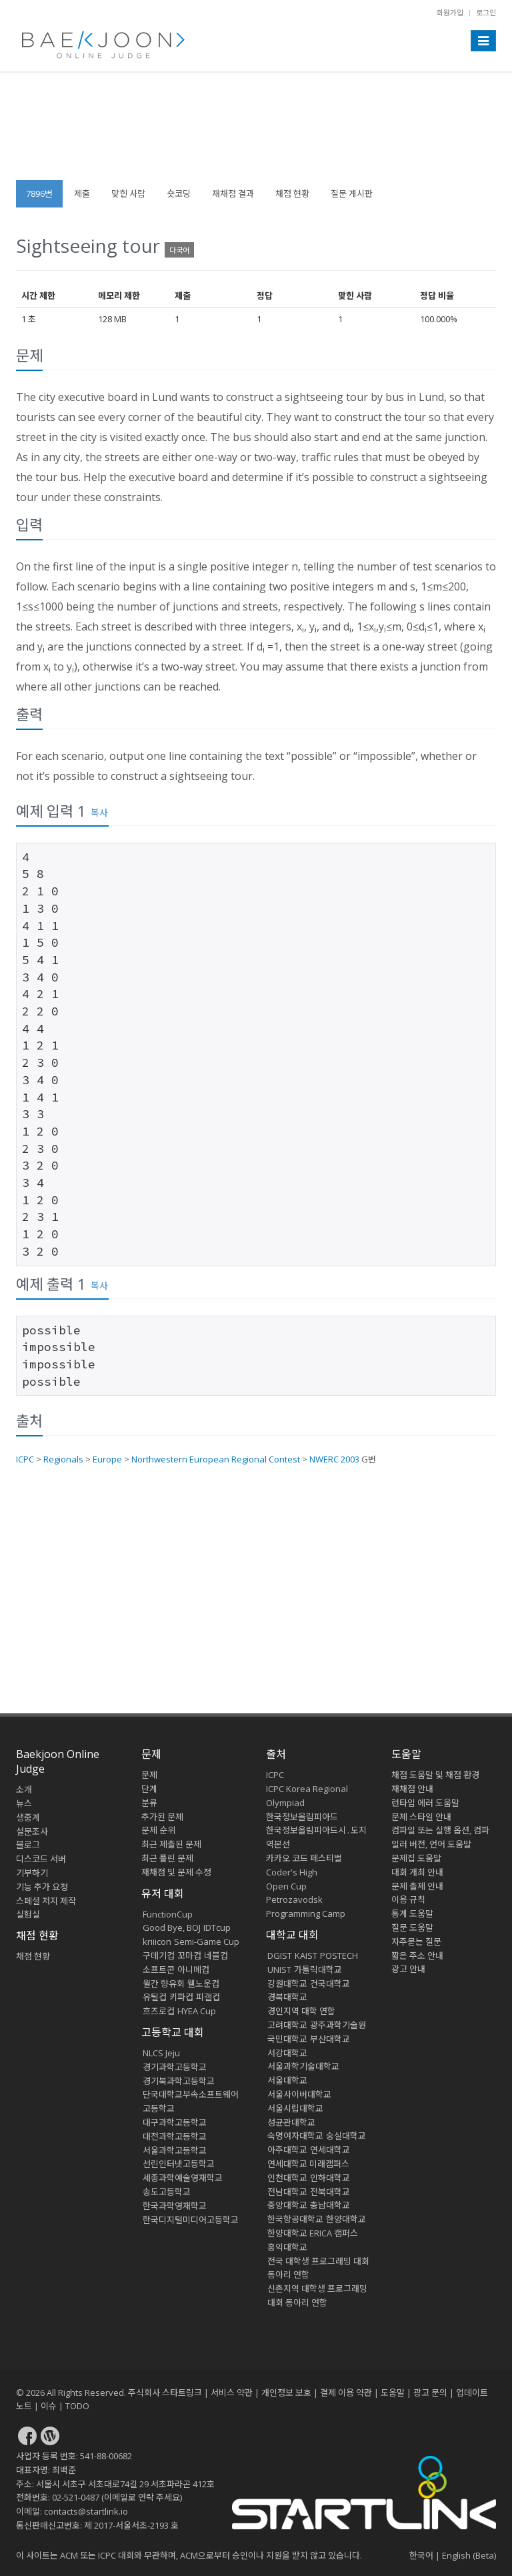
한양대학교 (346, 2219)
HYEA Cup (196, 2011)
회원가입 (450, 12)
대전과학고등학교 (175, 2136)
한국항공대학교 (295, 2219)
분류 (149, 1803)
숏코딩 (179, 193)
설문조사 (32, 1831)
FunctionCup (168, 1914)
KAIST (306, 1956)
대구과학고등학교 (175, 2122)
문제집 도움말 (416, 1858)
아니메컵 (193, 1970)
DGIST (279, 1956)
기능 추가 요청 (42, 1887)
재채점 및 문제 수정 (176, 1872)
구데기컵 (159, 1956)
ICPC (25, 1459)
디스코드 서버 (41, 1859)
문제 (149, 1775)
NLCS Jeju (161, 2053)
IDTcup (217, 1927)
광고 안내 (408, 1969)
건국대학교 (330, 1984)
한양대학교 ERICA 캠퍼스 (312, 2233)
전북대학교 (330, 2192)
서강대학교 (287, 2053)
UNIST (279, 1970)
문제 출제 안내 (417, 1886)
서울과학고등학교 (175, 2150)
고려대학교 (287, 2025)
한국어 (421, 2555)
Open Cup (286, 1886)
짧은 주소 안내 (417, 1956)
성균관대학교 (291, 2122)
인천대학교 (287, 2178)
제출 (82, 193)
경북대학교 (287, 1997)
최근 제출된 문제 (171, 1844)
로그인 (486, 12)
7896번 (39, 193)
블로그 (28, 1845)
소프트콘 (159, 1970)
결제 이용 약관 (346, 2393)
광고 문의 (430, 2393)
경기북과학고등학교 (179, 2081)
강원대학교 (287, 1984)
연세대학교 (330, 2150)
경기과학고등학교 (175, 2067)
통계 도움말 (412, 1913)
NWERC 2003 (334, 1459)
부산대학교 (330, 2039)
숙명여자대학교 (295, 2136)
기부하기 (32, 1873)
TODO (77, 2406)
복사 (99, 812)
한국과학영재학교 (175, 2206)
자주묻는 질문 (416, 1942)
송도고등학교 (167, 2192)
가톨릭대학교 (318, 1970)
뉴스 (24, 1803)
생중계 (28, 1817)
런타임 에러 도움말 (425, 1803)
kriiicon (157, 1942)
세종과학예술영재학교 (183, 2178)
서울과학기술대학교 (303, 2066)
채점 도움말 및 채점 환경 (435, 1775)
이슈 (49, 2406)
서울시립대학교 (295, 2108)
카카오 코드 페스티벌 (304, 1858)
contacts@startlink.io (86, 2511)
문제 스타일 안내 (421, 1817)
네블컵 (216, 1956)
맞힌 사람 (128, 193)
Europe (107, 1459)
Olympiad (285, 1803)
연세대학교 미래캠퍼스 (308, 2164)
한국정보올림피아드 (302, 1817)
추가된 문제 (162, 1817)
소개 (24, 1789)
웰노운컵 (203, 1984)
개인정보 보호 (286, 2393)
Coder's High (291, 1872)
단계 (149, 1789)
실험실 (28, 1914)
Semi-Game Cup (206, 1942)
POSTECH (339, 1956)
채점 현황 (292, 193)
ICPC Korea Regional (307, 1789)
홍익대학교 (287, 2247)
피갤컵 (208, 1997)
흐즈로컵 (159, 2011)
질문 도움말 (412, 1927)
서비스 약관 (232, 2393)
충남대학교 (330, 2205)
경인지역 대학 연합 (301, 2011)
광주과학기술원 (338, 2025)
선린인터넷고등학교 (179, 2164)
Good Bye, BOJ (172, 1927)
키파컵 (181, 1997)
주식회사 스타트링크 (165, 2393)
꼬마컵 (189, 1956)
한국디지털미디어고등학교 (191, 2220)
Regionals (63, 1459)
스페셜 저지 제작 (46, 1901)
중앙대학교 (287, 2205)
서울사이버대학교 (299, 2094)
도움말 (406, 1754)
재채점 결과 (233, 193)
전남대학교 (287, 2192)
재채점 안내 (412, 1789)
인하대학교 (330, 2178)
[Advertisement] (256, 132)
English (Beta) (469, 2555)
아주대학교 (287, 2150)
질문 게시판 (352, 193)
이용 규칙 (408, 1899)
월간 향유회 (164, 1984)
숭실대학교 (346, 2136)
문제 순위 (158, 1830)
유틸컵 (155, 1997)
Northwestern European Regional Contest (215, 1459)
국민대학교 (287, 2039)
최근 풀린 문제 (167, 1858)
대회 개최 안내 (417, 1872)
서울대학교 (287, 2080)
